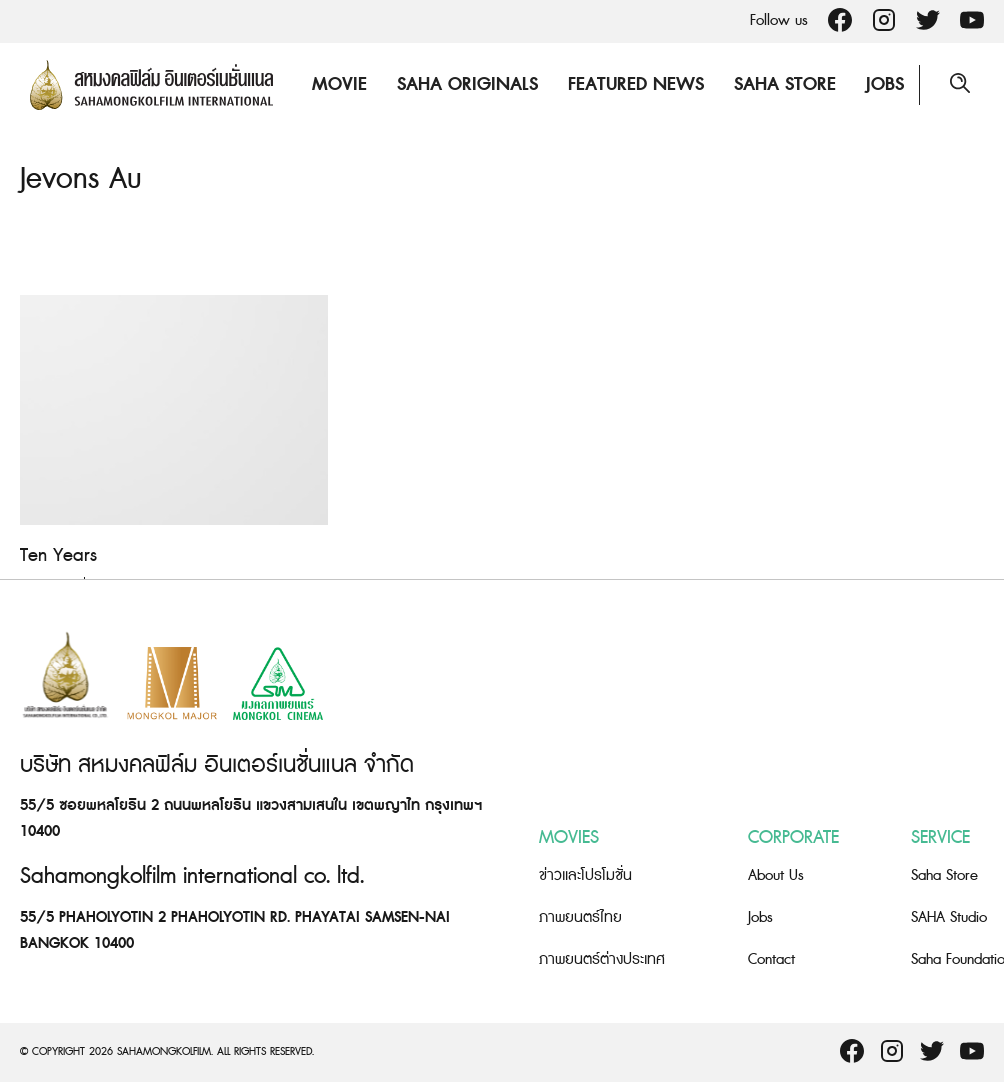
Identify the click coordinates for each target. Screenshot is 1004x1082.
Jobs (885, 84)
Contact (771, 959)
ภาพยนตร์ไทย (580, 917)
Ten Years (58, 555)
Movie (339, 84)
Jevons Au (81, 179)
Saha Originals (467, 84)
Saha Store (785, 84)
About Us (776, 875)
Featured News (636, 84)
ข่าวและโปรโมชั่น (585, 875)
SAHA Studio (949, 917)
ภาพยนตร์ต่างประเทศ (602, 959)
